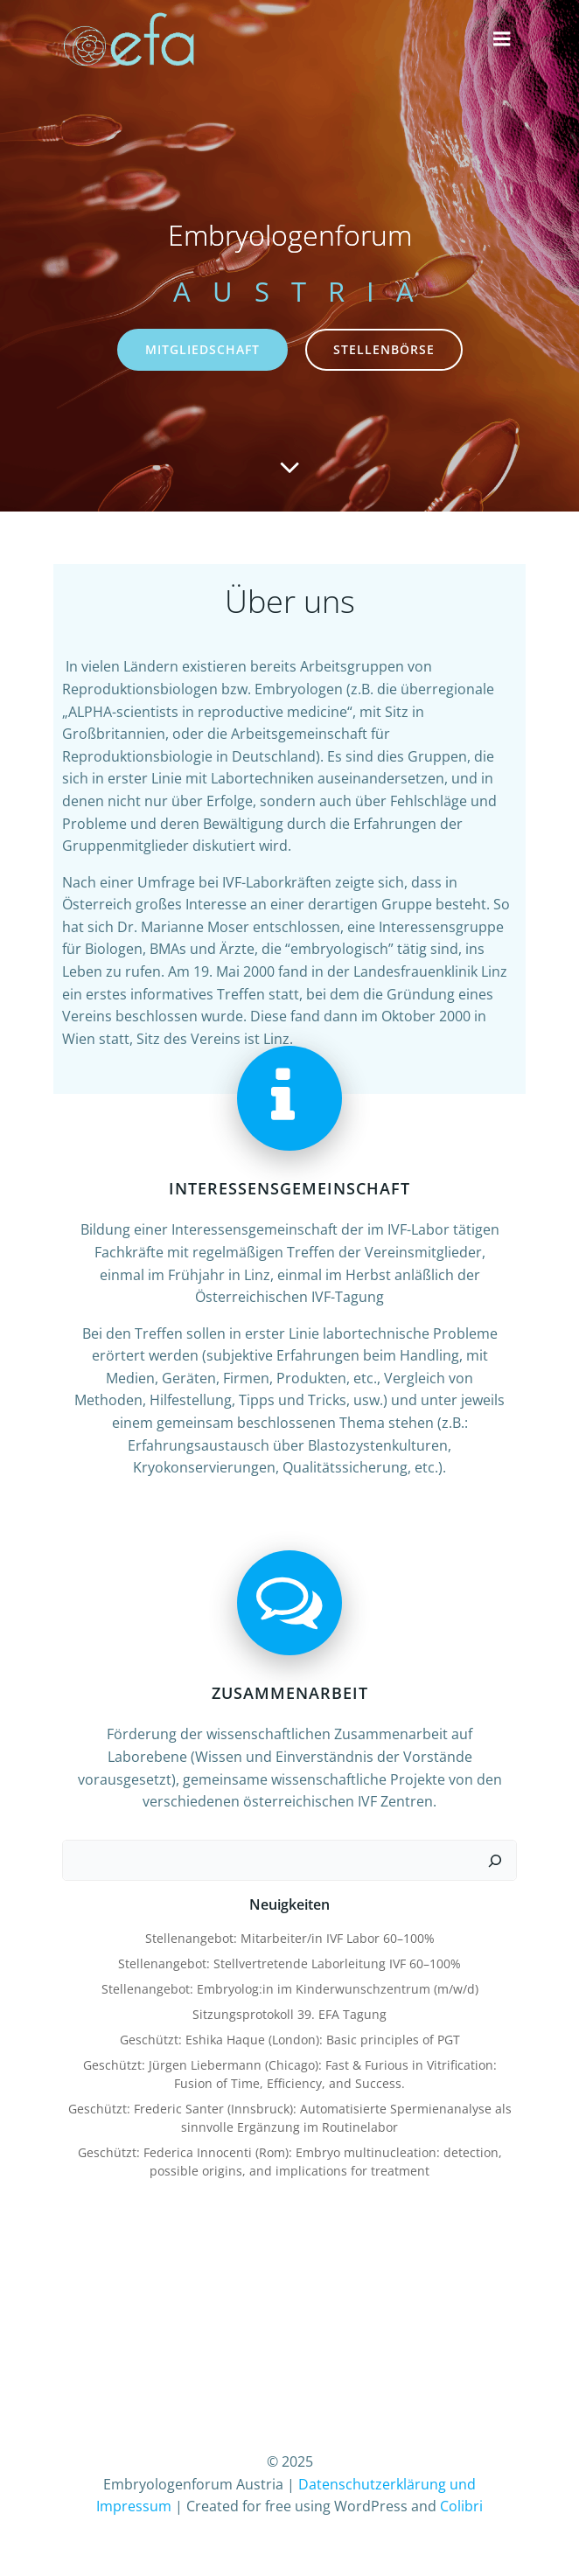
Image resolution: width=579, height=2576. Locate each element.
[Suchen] (495, 1861)
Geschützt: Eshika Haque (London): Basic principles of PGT (290, 2039)
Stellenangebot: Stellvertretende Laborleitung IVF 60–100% (289, 1963)
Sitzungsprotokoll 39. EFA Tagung (289, 2014)
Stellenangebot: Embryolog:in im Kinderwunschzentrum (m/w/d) (289, 1989)
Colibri (461, 2506)
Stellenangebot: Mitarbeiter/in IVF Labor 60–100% (290, 1938)
